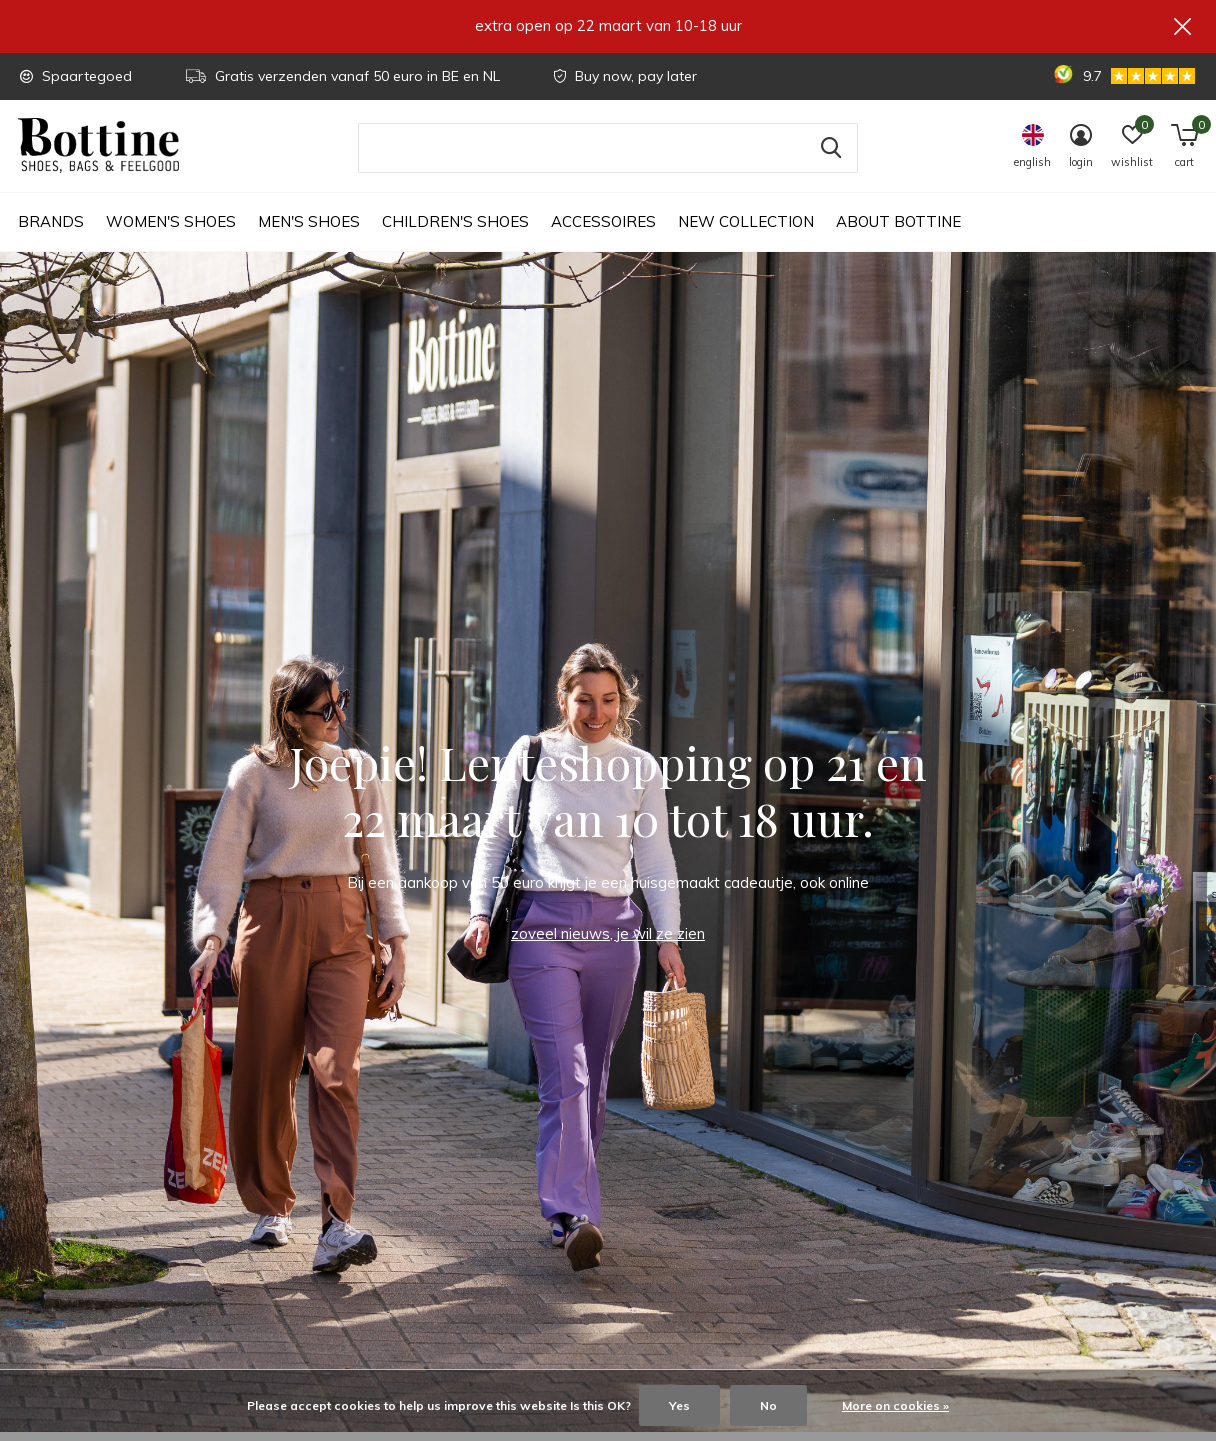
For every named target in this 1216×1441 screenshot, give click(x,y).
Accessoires (603, 230)
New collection (746, 230)
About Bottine (898, 230)
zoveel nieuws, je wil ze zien (608, 942)
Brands (51, 230)
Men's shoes (309, 230)
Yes (679, 1405)
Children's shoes (455, 230)
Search (830, 157)
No (768, 1405)
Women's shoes (171, 230)
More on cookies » (895, 1405)
